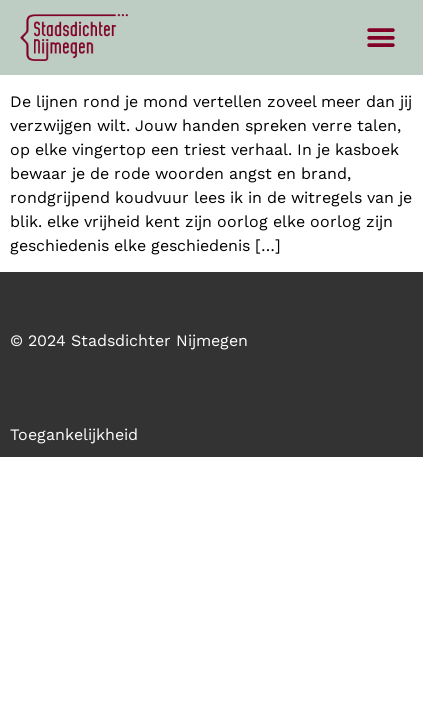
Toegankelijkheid (74, 434)
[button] (380, 37)
